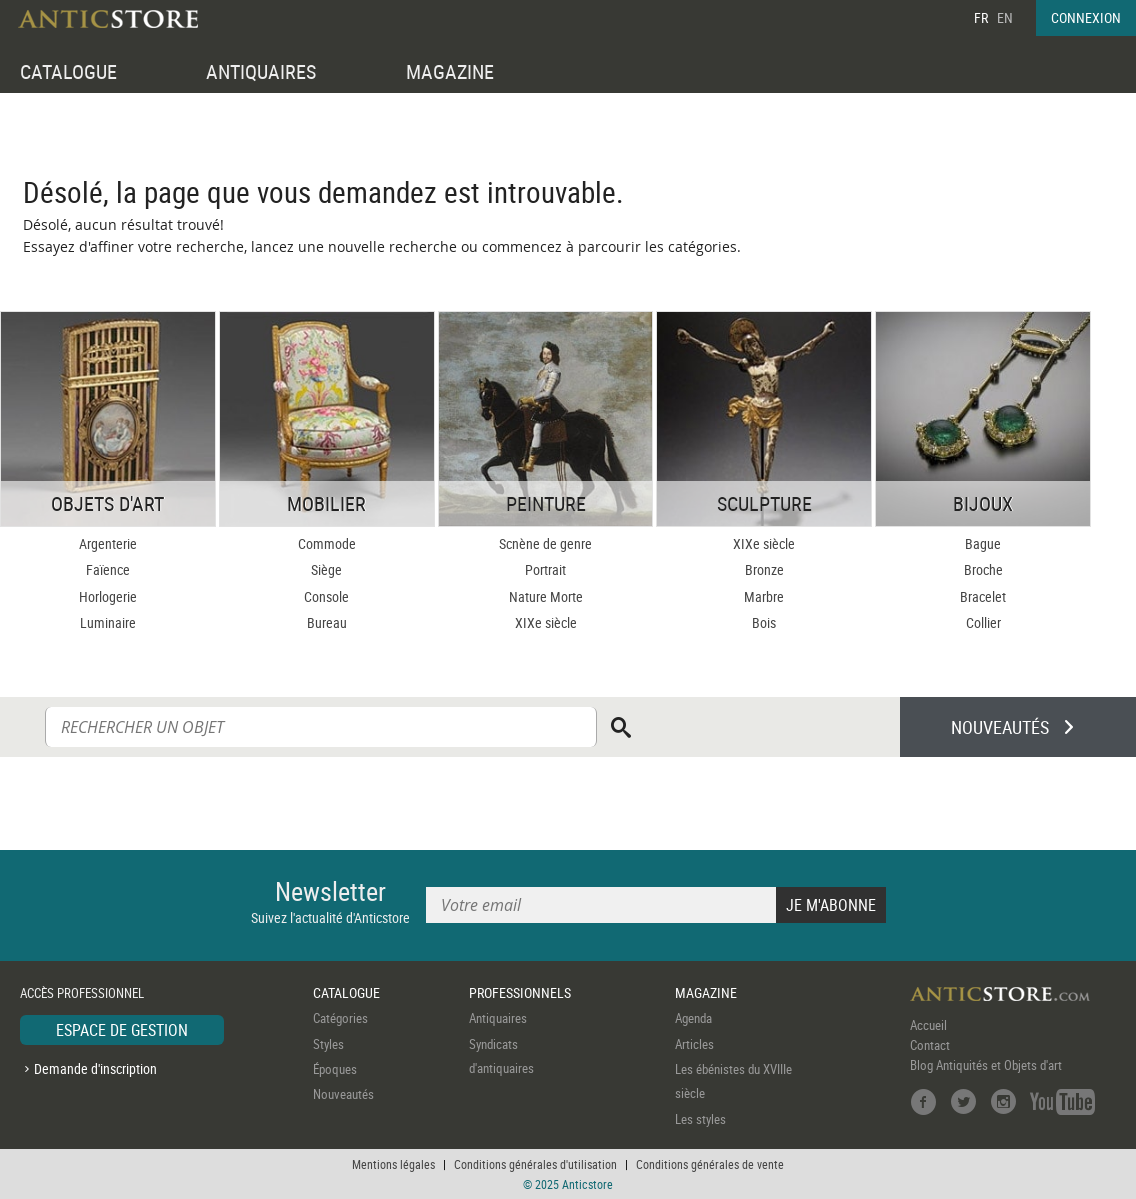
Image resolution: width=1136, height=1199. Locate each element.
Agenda (693, 1018)
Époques (335, 1069)
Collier (983, 622)
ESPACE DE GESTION (122, 1030)
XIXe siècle (546, 622)
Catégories (340, 1018)
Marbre (764, 596)
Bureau (327, 622)
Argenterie (108, 543)
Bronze (764, 569)
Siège (326, 569)
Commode (327, 543)
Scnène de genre (545, 543)
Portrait (545, 569)
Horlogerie (108, 596)
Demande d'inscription (95, 1068)
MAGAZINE (450, 71)
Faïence (108, 569)
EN (1005, 17)
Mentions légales (393, 1164)
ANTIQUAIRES (261, 71)
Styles (328, 1044)
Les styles (700, 1119)
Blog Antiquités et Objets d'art (986, 1065)
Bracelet (983, 596)
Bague (983, 543)
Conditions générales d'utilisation (535, 1164)
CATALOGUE (68, 71)
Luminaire (108, 622)
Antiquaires (498, 1018)
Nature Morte (546, 596)
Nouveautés (343, 1094)
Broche (983, 569)
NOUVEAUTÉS (1000, 727)
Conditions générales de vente (710, 1164)
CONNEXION (1086, 17)
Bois (764, 622)
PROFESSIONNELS (520, 992)
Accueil (928, 1025)
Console (326, 596)
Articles (694, 1044)
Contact (930, 1045)
